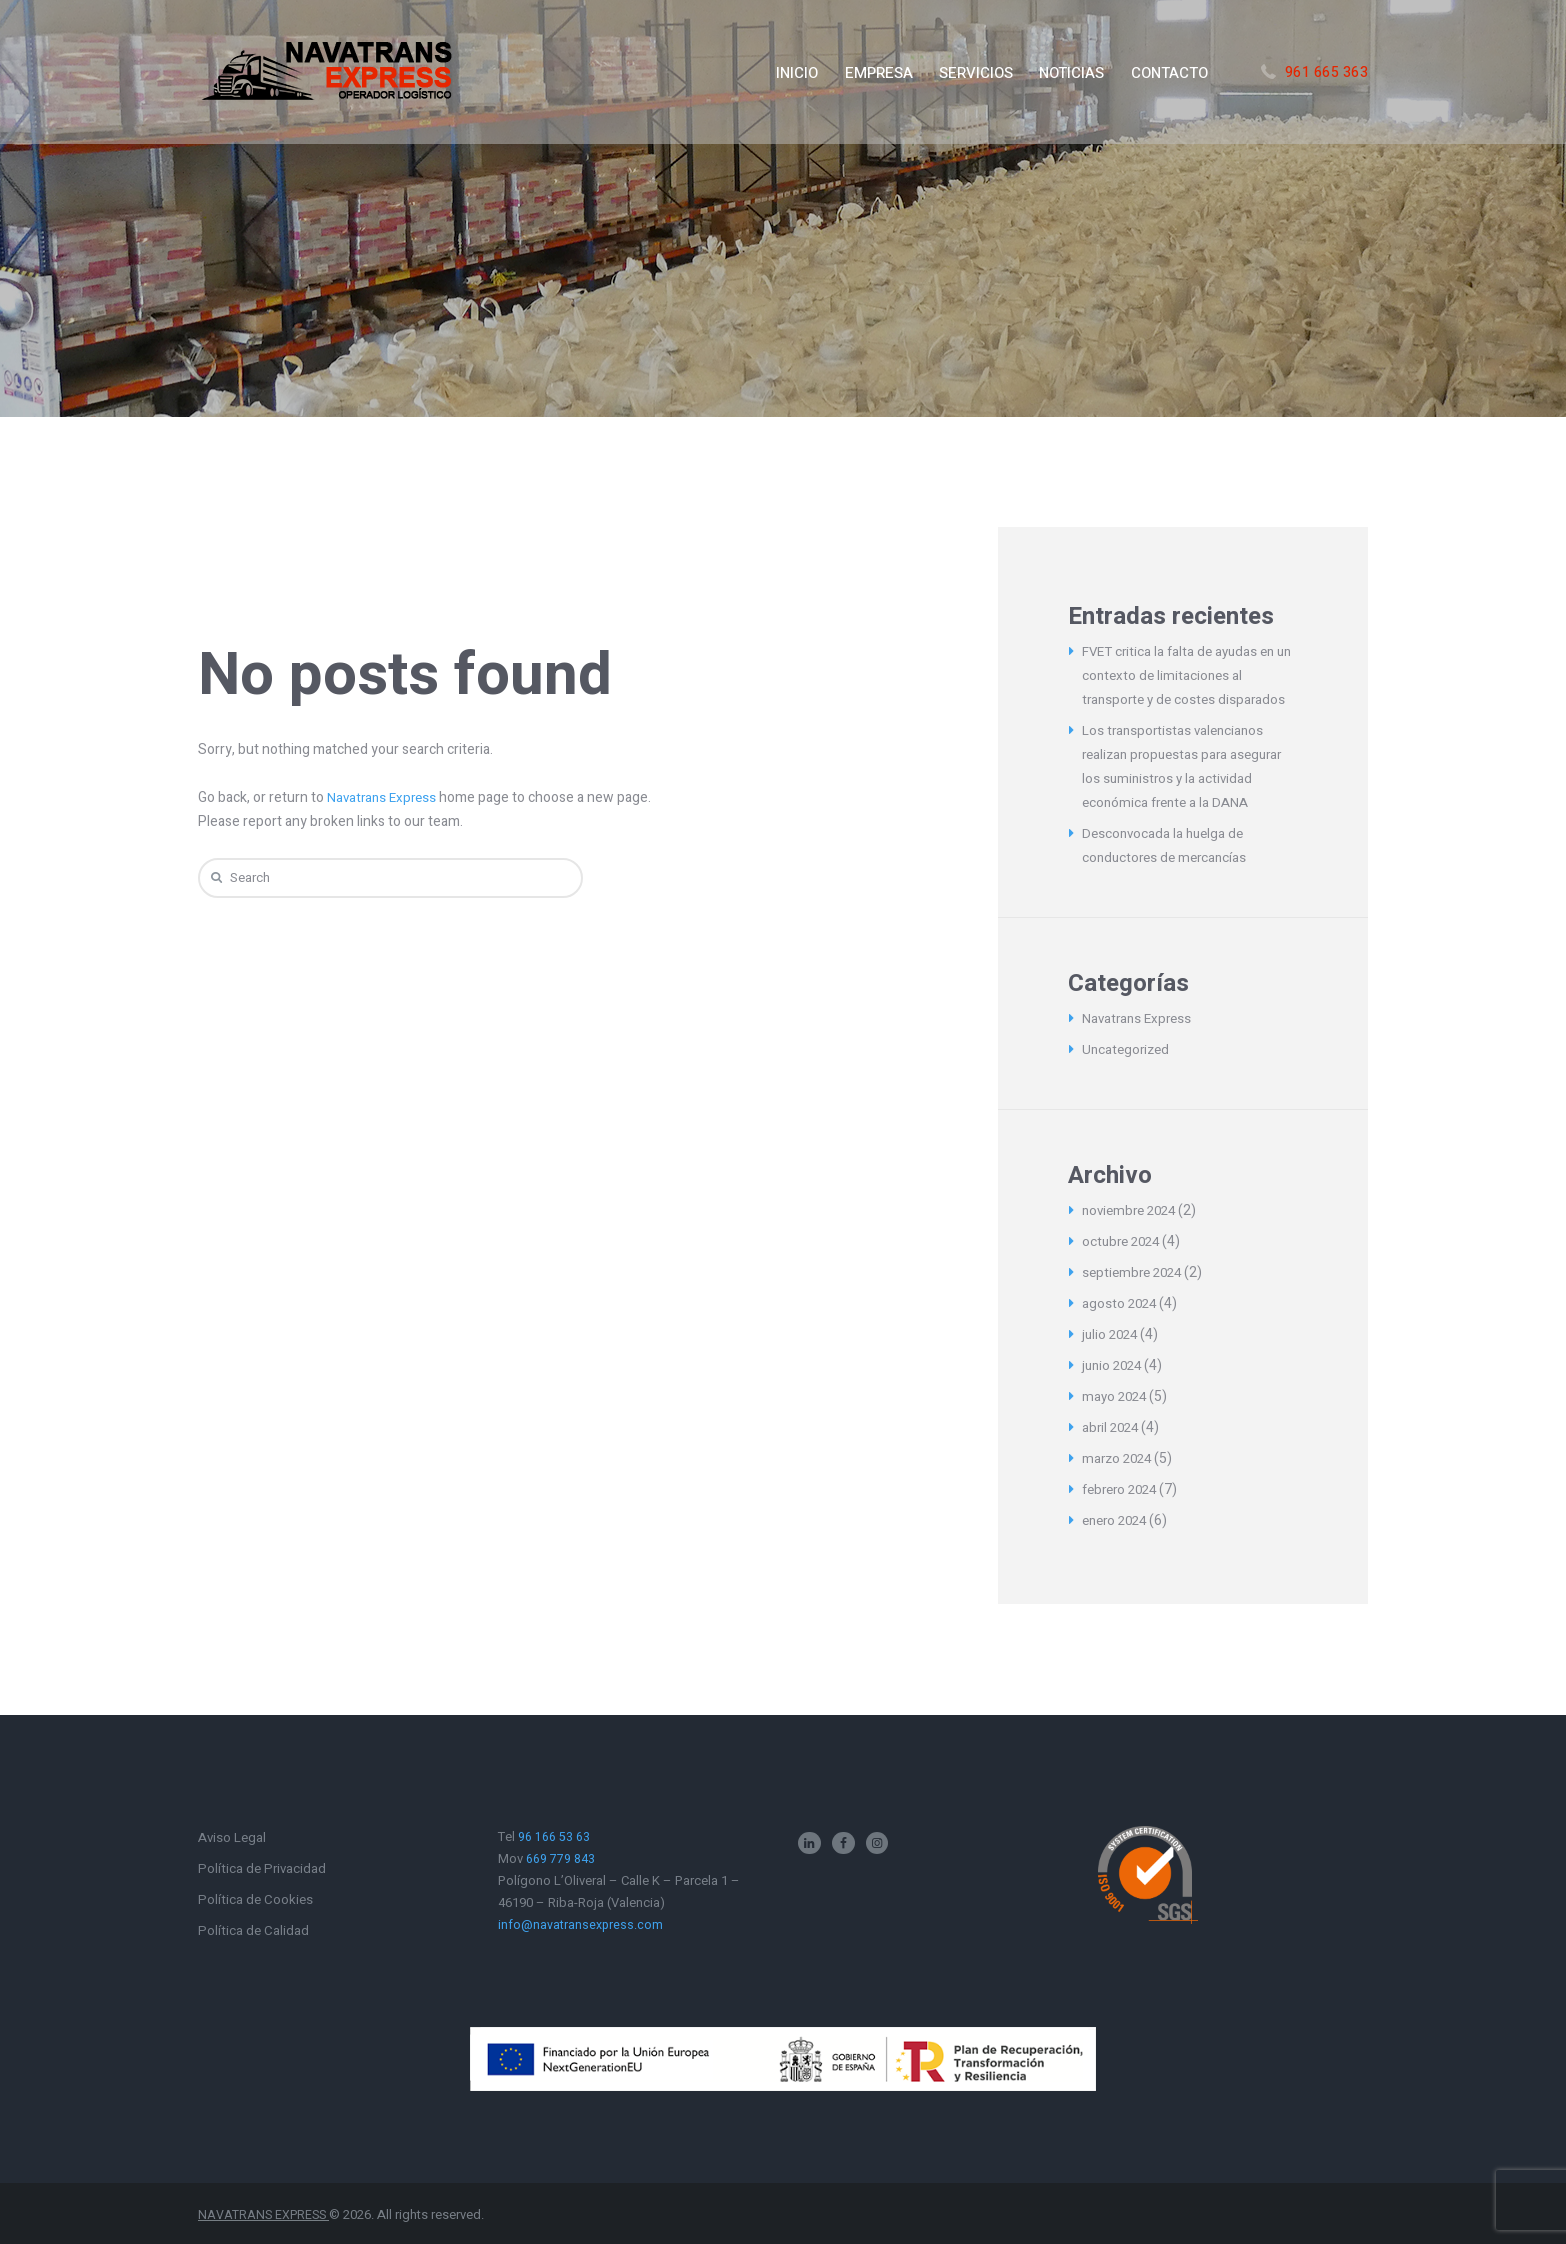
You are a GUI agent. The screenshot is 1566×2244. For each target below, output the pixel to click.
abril (1112, 1427)
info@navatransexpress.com (581, 1924)
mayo (1116, 1396)
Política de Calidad (254, 1930)
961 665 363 (1327, 72)
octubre (1124, 1241)
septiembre (1135, 1272)
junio (1114, 1365)
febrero (1123, 1489)
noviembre (1133, 1210)
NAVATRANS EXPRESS (265, 2214)
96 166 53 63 (554, 1836)
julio (1112, 1334)
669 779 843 (560, 1858)
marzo (1119, 1458)
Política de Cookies (256, 1899)
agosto (1121, 1303)
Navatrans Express (384, 797)
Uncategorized (1128, 1049)
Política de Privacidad (263, 1868)
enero (1118, 1520)
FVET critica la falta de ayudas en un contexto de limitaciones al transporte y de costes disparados (1187, 675)
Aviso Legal (233, 1837)
